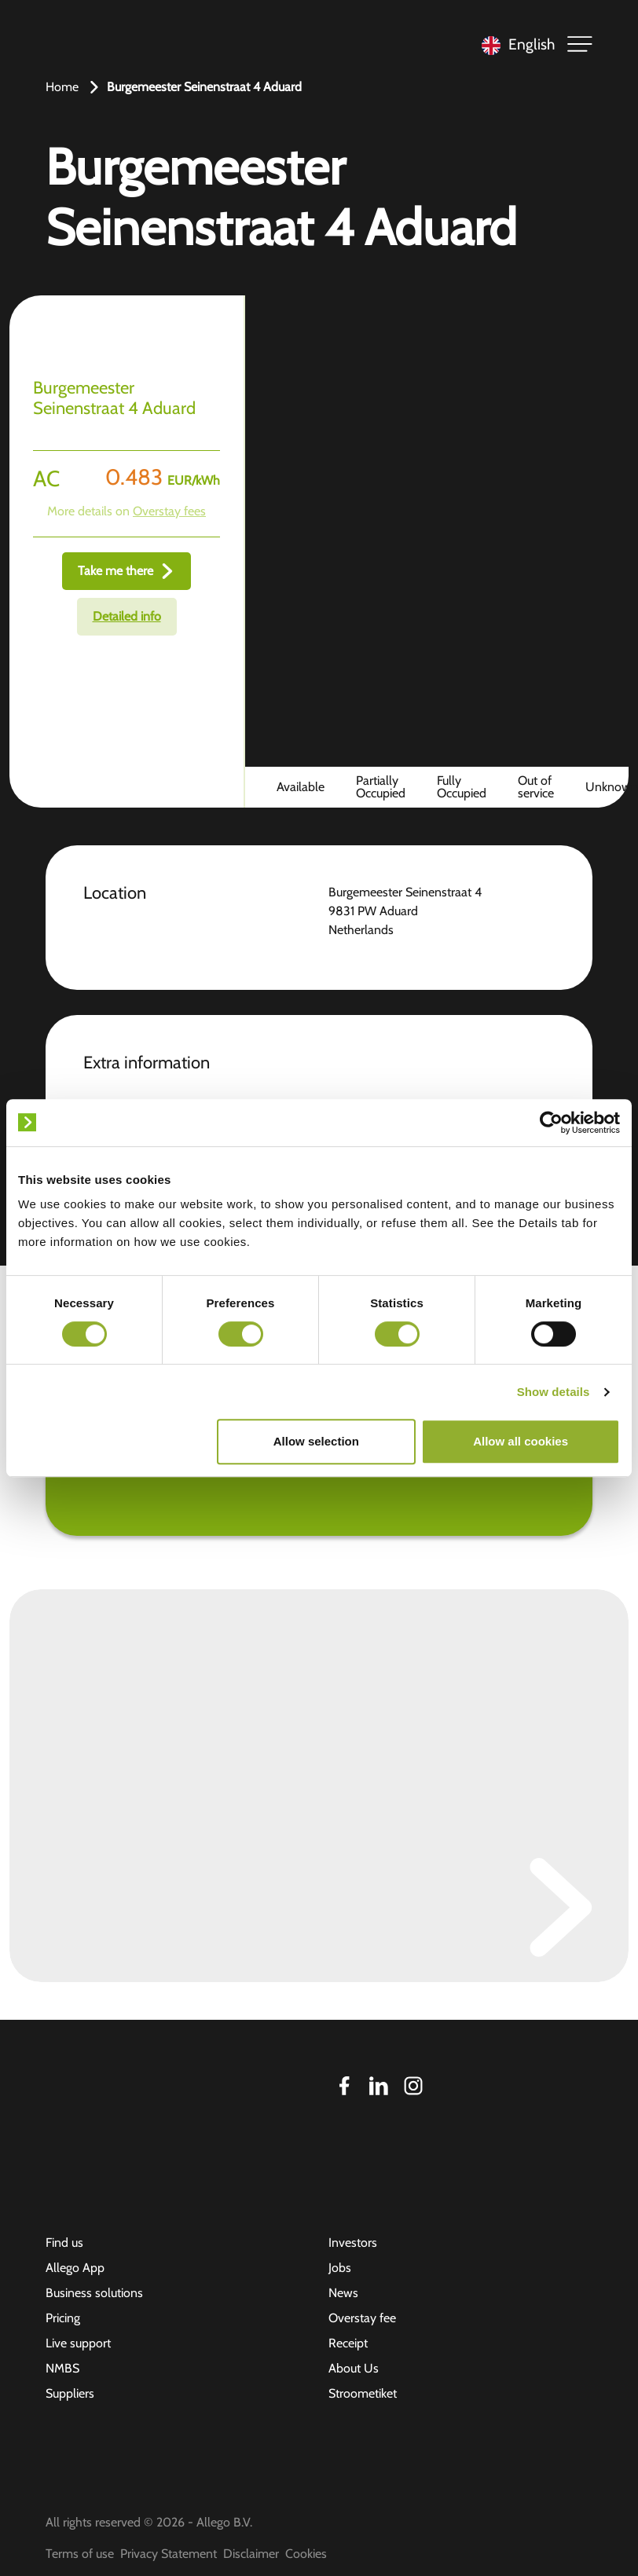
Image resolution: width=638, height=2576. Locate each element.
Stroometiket (362, 2393)
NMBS (62, 2368)
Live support (78, 2343)
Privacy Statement (168, 2553)
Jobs (339, 2267)
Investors (352, 2242)
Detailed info (127, 616)
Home (62, 86)
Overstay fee (362, 2317)
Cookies (306, 2553)
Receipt (348, 2343)
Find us (64, 2242)
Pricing (63, 2317)
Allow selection (316, 1441)
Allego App (75, 2267)
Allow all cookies (520, 1441)
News (343, 2292)
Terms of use (80, 2553)
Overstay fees (169, 511)
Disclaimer (251, 2553)
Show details (553, 1391)
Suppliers (70, 2393)
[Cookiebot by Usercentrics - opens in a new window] (551, 1122)
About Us (353, 2368)
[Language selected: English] (514, 44)
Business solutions (94, 2292)
